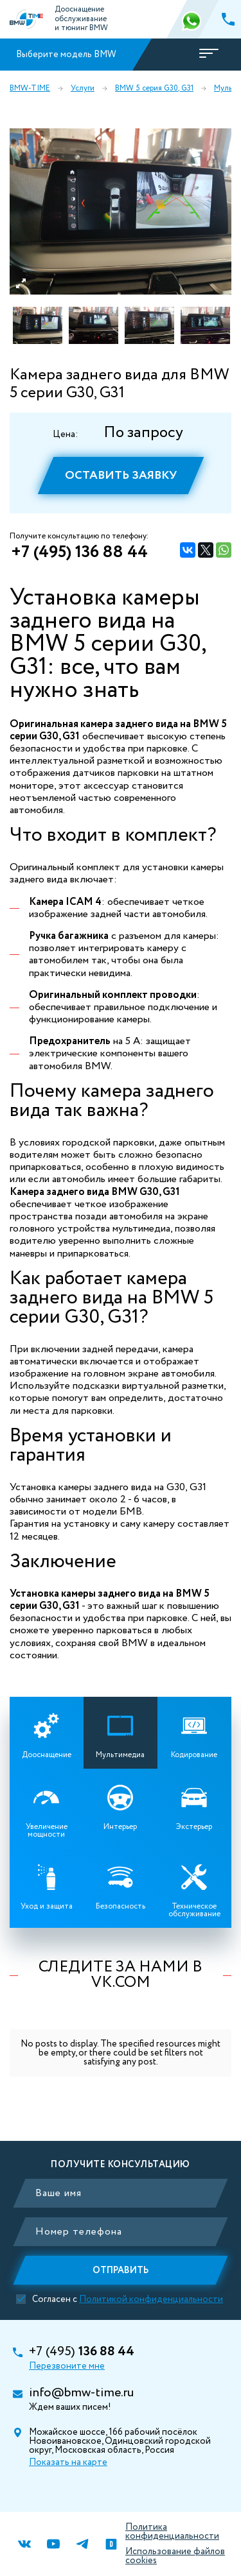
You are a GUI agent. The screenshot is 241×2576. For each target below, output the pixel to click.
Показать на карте (68, 2462)
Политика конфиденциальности (172, 2532)
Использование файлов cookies (175, 2556)
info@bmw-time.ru (81, 2393)
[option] (120, 211)
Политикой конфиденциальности (151, 2299)
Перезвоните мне (67, 2366)
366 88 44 (192, 19)
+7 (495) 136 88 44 (79, 552)
